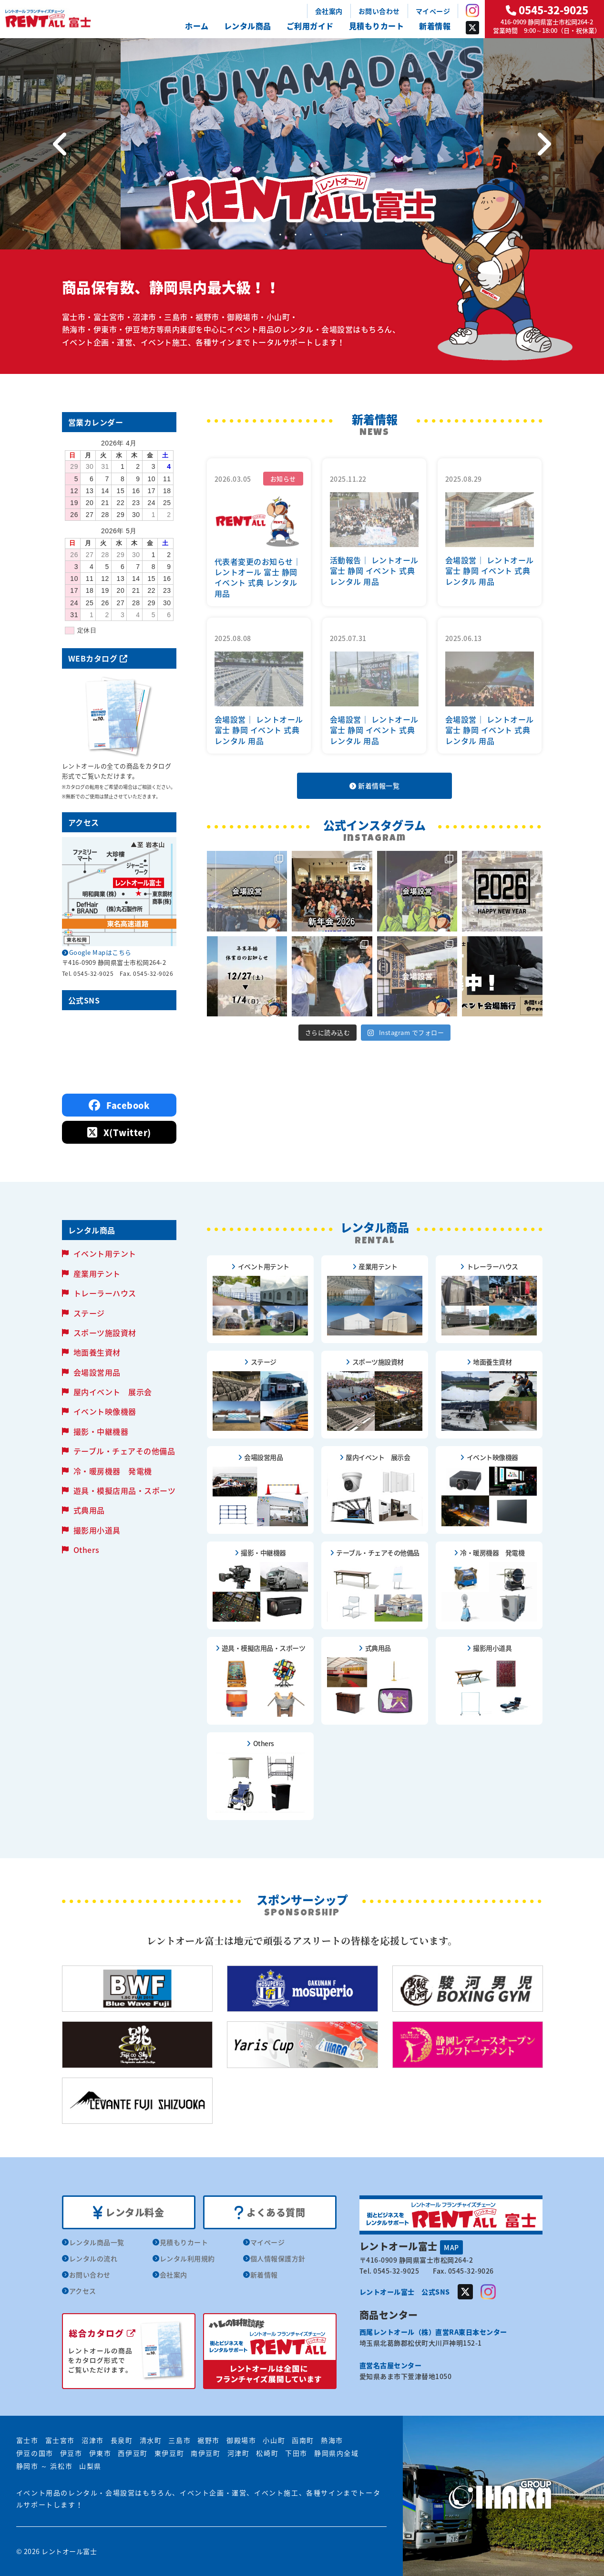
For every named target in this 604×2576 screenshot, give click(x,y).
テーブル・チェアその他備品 (124, 1451)
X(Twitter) (119, 1132)
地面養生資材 (97, 1352)
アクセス (82, 2291)
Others (86, 1549)
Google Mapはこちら (100, 952)
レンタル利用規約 (187, 2258)
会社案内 (329, 11)
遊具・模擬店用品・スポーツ (124, 1490)
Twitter (472, 27)
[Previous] (60, 143)
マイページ (433, 11)
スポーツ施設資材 (104, 1332)
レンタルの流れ (93, 2258)
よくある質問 (269, 2212)
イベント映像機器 (104, 1411)
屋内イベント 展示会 (112, 1391)
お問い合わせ (379, 11)
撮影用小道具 (97, 1530)
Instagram (472, 10)
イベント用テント (104, 1253)
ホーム (197, 25)
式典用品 (89, 1510)
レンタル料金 (128, 2212)
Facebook (119, 1104)
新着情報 (434, 25)
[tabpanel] (302, 143)
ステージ (89, 1313)
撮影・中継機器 (101, 1431)
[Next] (543, 143)
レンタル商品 (247, 25)
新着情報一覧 (374, 785)
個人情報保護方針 (278, 2258)
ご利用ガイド (310, 25)
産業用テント (97, 1273)
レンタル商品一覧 (96, 2242)
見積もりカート (376, 25)
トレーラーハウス (104, 1293)
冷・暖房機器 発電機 (112, 1471)
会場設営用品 (97, 1372)
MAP (451, 2247)
